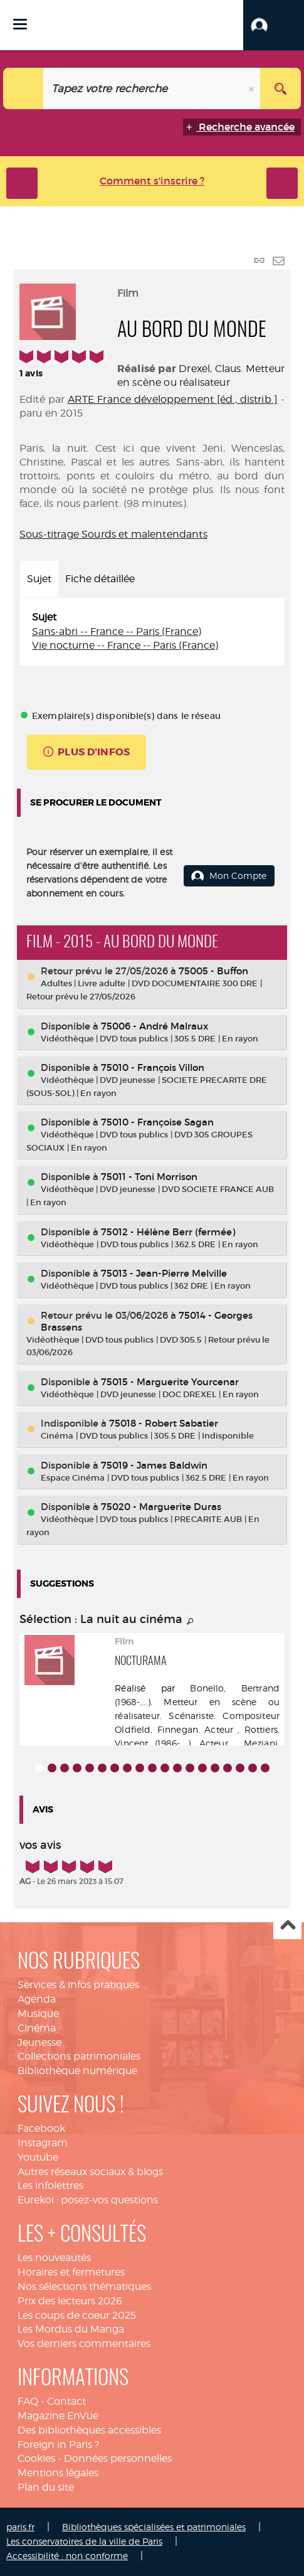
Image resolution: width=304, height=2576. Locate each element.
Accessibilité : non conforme (67, 2555)
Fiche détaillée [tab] (100, 579)
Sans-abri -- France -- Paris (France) (116, 631)
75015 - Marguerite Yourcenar (170, 1382)
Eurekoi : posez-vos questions (88, 2200)
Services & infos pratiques (78, 1985)
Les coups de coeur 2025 (77, 2315)
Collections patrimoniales (79, 2056)
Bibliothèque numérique (77, 2071)
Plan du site (46, 2487)
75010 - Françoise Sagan (157, 1122)
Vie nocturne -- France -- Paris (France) (125, 645)
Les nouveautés (54, 2258)
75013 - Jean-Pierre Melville (164, 1273)
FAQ (28, 2401)
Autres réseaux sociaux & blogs (90, 2172)
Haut (287, 1925)
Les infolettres (50, 2185)
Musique (38, 2014)
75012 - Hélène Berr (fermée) (168, 1232)
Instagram (43, 2143)
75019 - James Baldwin (154, 1465)
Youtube (38, 2157)
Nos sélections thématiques (84, 2286)
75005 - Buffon (213, 971)
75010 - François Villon (152, 1067)
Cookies (36, 2458)
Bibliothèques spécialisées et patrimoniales (154, 2526)
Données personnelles (118, 2458)
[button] (273, 25)
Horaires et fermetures (71, 2272)
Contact (66, 2401)
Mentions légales (58, 2473)
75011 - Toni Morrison (149, 1177)
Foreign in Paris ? (58, 2445)
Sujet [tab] (39, 579)
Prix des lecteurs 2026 (70, 2301)
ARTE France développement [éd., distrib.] (173, 399)
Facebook (41, 2128)
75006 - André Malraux (154, 1026)
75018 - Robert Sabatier (163, 1423)
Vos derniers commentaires (84, 2344)
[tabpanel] (152, 632)
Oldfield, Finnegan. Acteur (174, 1729)
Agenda (37, 1999)
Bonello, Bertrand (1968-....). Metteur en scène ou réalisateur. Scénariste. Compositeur (197, 1702)
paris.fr (20, 2526)
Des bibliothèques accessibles (89, 2430)
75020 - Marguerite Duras (161, 1507)
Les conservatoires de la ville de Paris (84, 2541)
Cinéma (37, 2028)
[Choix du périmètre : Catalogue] (23, 88)
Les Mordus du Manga (71, 2329)
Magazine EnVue (58, 2416)
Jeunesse (39, 2042)
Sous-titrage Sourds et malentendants (113, 534)
